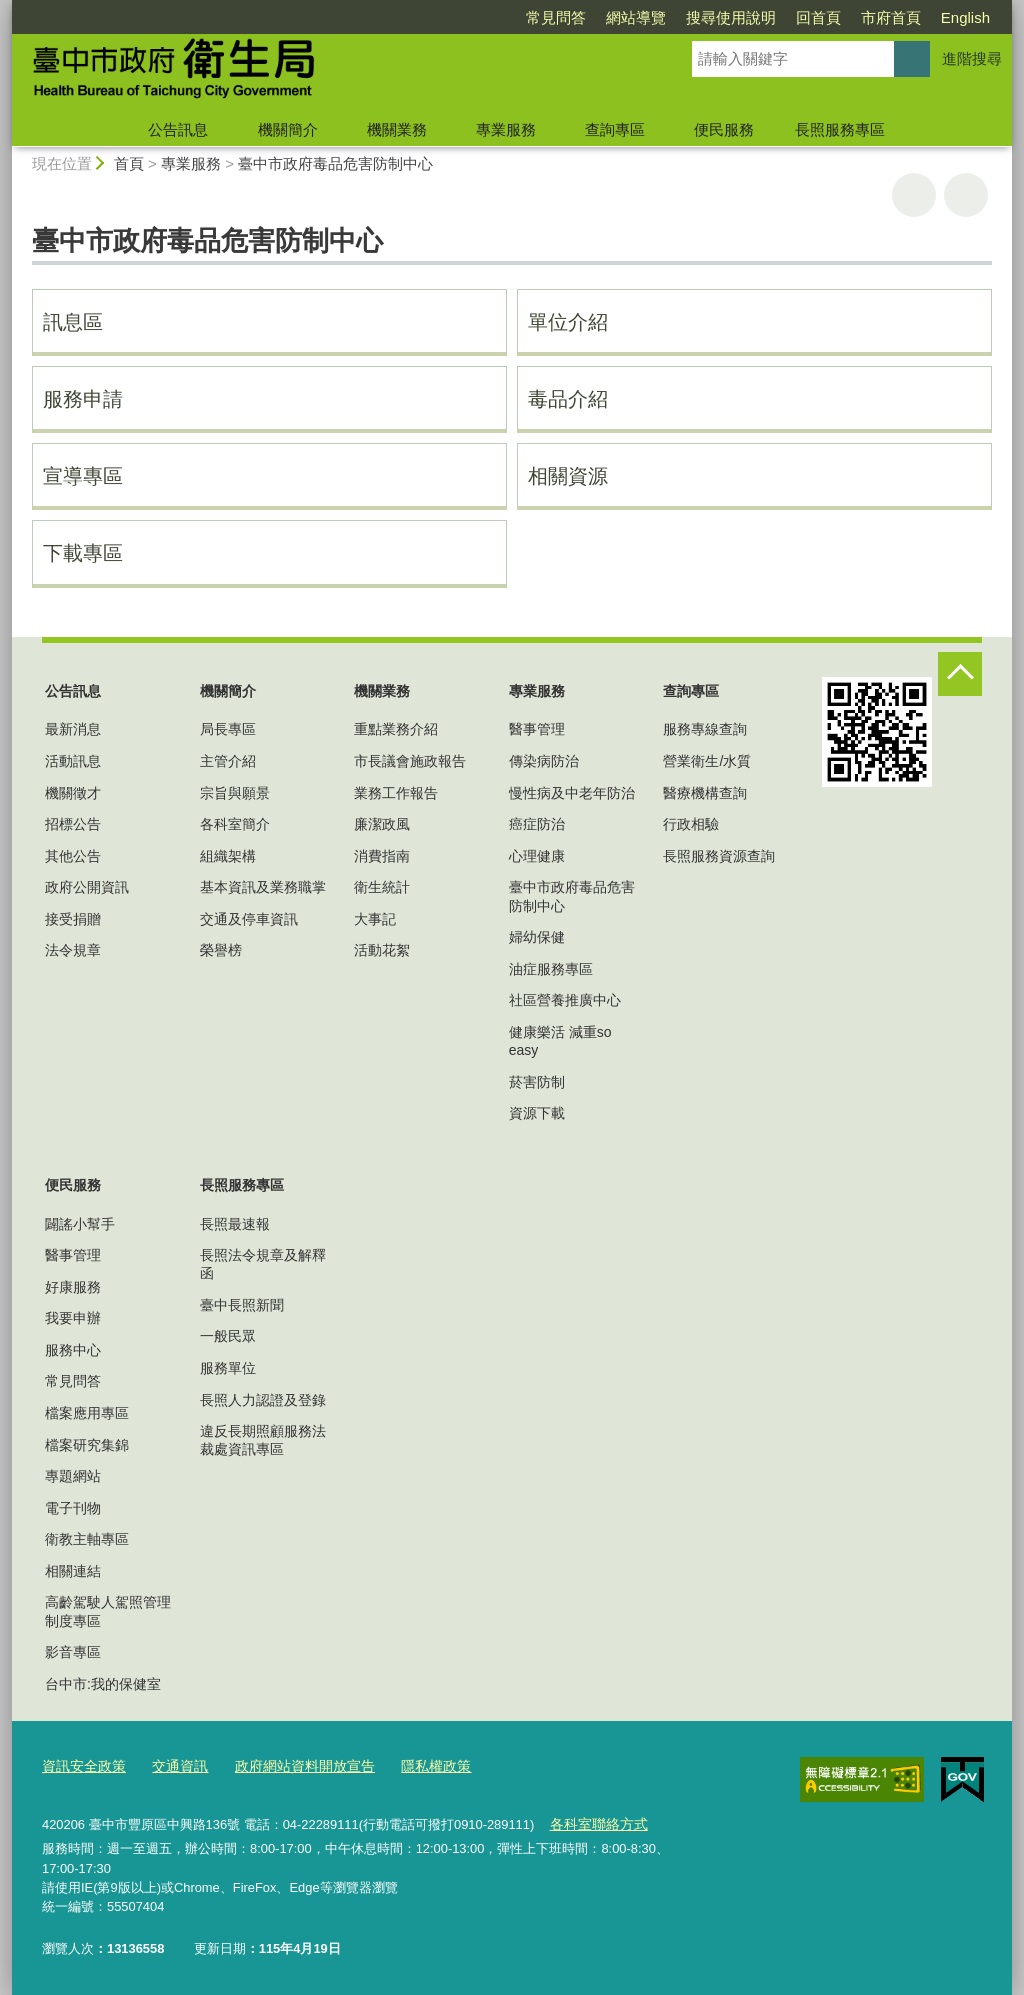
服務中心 (73, 1350)
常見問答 (556, 17)
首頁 (129, 163)
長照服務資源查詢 (719, 856)
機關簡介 (288, 129)
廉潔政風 (382, 824)
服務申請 (83, 399)
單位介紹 (568, 322)
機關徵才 (73, 793)
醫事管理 (537, 729)
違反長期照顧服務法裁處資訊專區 (263, 1440)
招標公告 (73, 824)
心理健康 (537, 856)
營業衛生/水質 (707, 761)
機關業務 (397, 129)
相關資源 (568, 476)
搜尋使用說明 (731, 17)
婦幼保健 (537, 937)
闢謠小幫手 (80, 1224)
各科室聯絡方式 (594, 1822)
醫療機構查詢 (705, 793)
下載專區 (83, 553)
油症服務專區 (551, 969)
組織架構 (228, 856)
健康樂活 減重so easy (560, 1041)
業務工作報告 (396, 793)
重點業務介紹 (396, 729)
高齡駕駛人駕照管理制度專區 (108, 1611)
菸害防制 (537, 1082)
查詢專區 (615, 129)
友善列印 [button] (914, 195)
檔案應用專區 (87, 1413)
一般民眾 (228, 1336)
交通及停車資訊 (249, 919)
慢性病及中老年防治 (572, 793)
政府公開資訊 (87, 887)
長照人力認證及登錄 (263, 1400)
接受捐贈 (73, 919)
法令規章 (73, 950)
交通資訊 (172, 1766)
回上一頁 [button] (966, 195)
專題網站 (73, 1476)
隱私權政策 (413, 1766)
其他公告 (73, 856)
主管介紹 (228, 761)
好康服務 (73, 1287)
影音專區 (73, 1652)
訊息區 (73, 322)
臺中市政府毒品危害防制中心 (335, 163)
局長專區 (228, 729)
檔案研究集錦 (87, 1445)
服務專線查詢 (705, 729)
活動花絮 (382, 950)
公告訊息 (178, 129)
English (965, 17)
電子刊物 (73, 1508)
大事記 (375, 919)
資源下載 (537, 1113)
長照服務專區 (840, 129)
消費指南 (382, 856)
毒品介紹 (568, 399)
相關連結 (73, 1571)
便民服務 (724, 129)
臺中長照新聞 (242, 1305)
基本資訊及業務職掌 (263, 887)
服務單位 (228, 1368)
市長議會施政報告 (410, 761)
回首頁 (818, 17)
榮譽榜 (221, 950)
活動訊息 (73, 761)
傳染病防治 (544, 761)
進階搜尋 (972, 58)
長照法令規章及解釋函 (263, 1264)
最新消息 (73, 729)
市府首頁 (891, 17)
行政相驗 (691, 824)
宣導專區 (83, 476)
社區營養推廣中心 (565, 1000)
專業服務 (506, 129)
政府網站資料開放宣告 (290, 1766)
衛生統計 (382, 887)
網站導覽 (636, 17)
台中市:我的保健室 (103, 1684)
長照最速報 (235, 1224)
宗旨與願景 (235, 793)
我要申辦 (73, 1318)
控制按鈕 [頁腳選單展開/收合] (960, 674)
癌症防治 (537, 824)
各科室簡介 (235, 824)
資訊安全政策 (81, 1766)
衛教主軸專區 (87, 1539)
